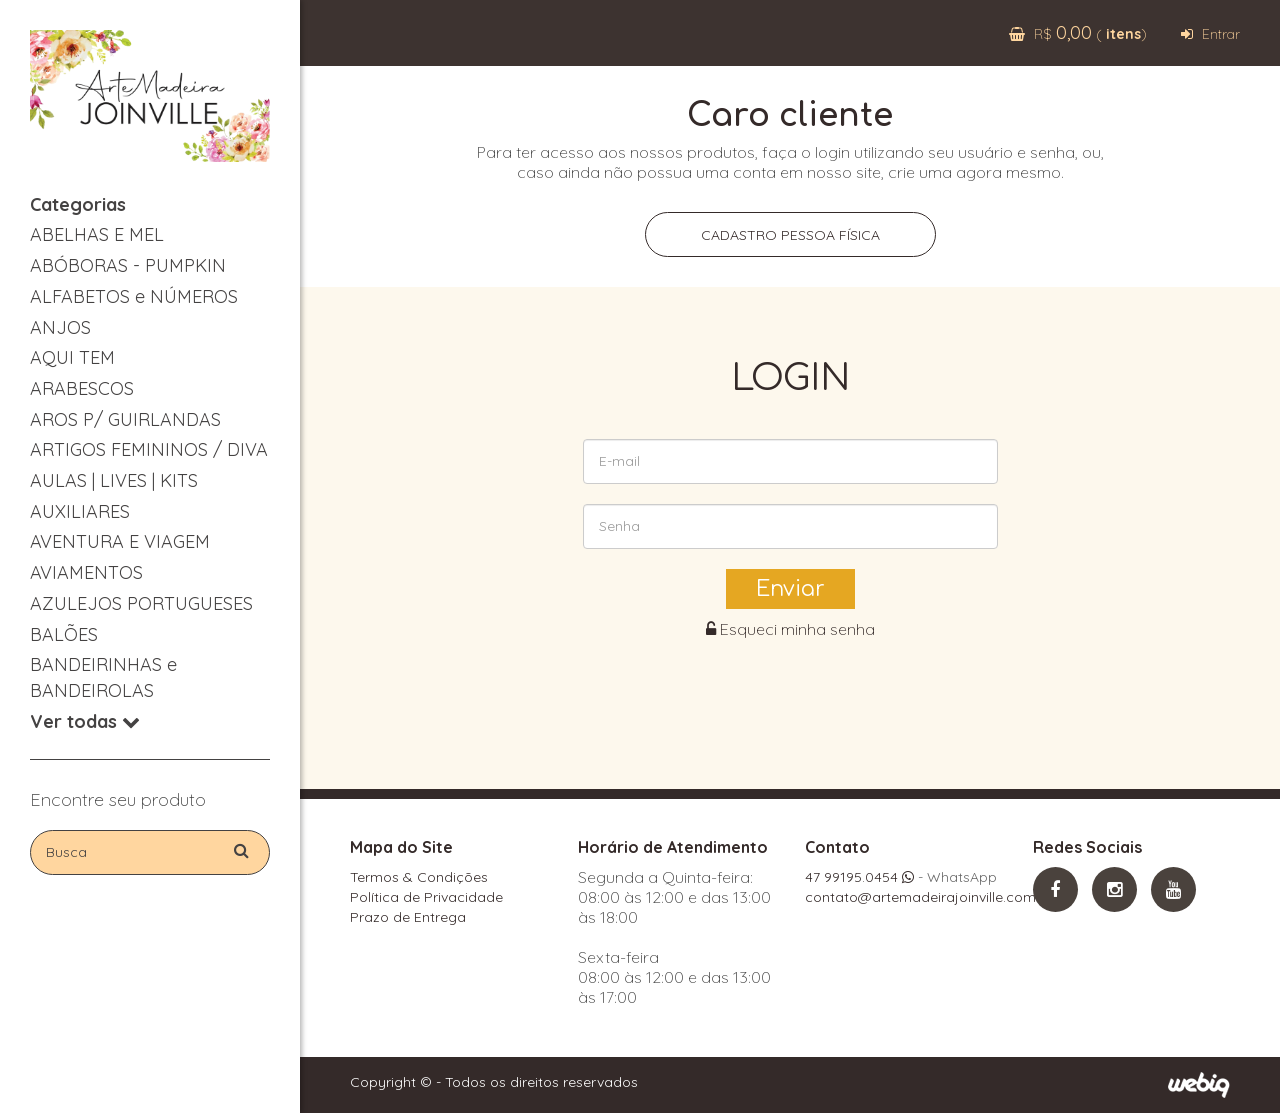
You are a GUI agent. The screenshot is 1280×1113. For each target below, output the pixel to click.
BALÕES (64, 634)
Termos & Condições (419, 877)
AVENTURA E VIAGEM (120, 541)
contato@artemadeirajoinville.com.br (929, 897)
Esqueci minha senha (790, 629)
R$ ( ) (1078, 34)
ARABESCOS (82, 388)
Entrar (1210, 34)
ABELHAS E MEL (97, 234)
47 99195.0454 (859, 877)
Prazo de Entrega (408, 917)
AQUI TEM (72, 357)
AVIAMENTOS (86, 572)
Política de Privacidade (426, 897)
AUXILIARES (80, 511)
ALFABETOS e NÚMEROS (134, 296)
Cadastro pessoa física (790, 235)
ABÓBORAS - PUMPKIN (128, 265)
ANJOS (60, 327)
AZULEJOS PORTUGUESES (141, 603)
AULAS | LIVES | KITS (114, 480)
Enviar (790, 589)
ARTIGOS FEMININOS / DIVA (149, 449)
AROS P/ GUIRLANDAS (125, 419)
